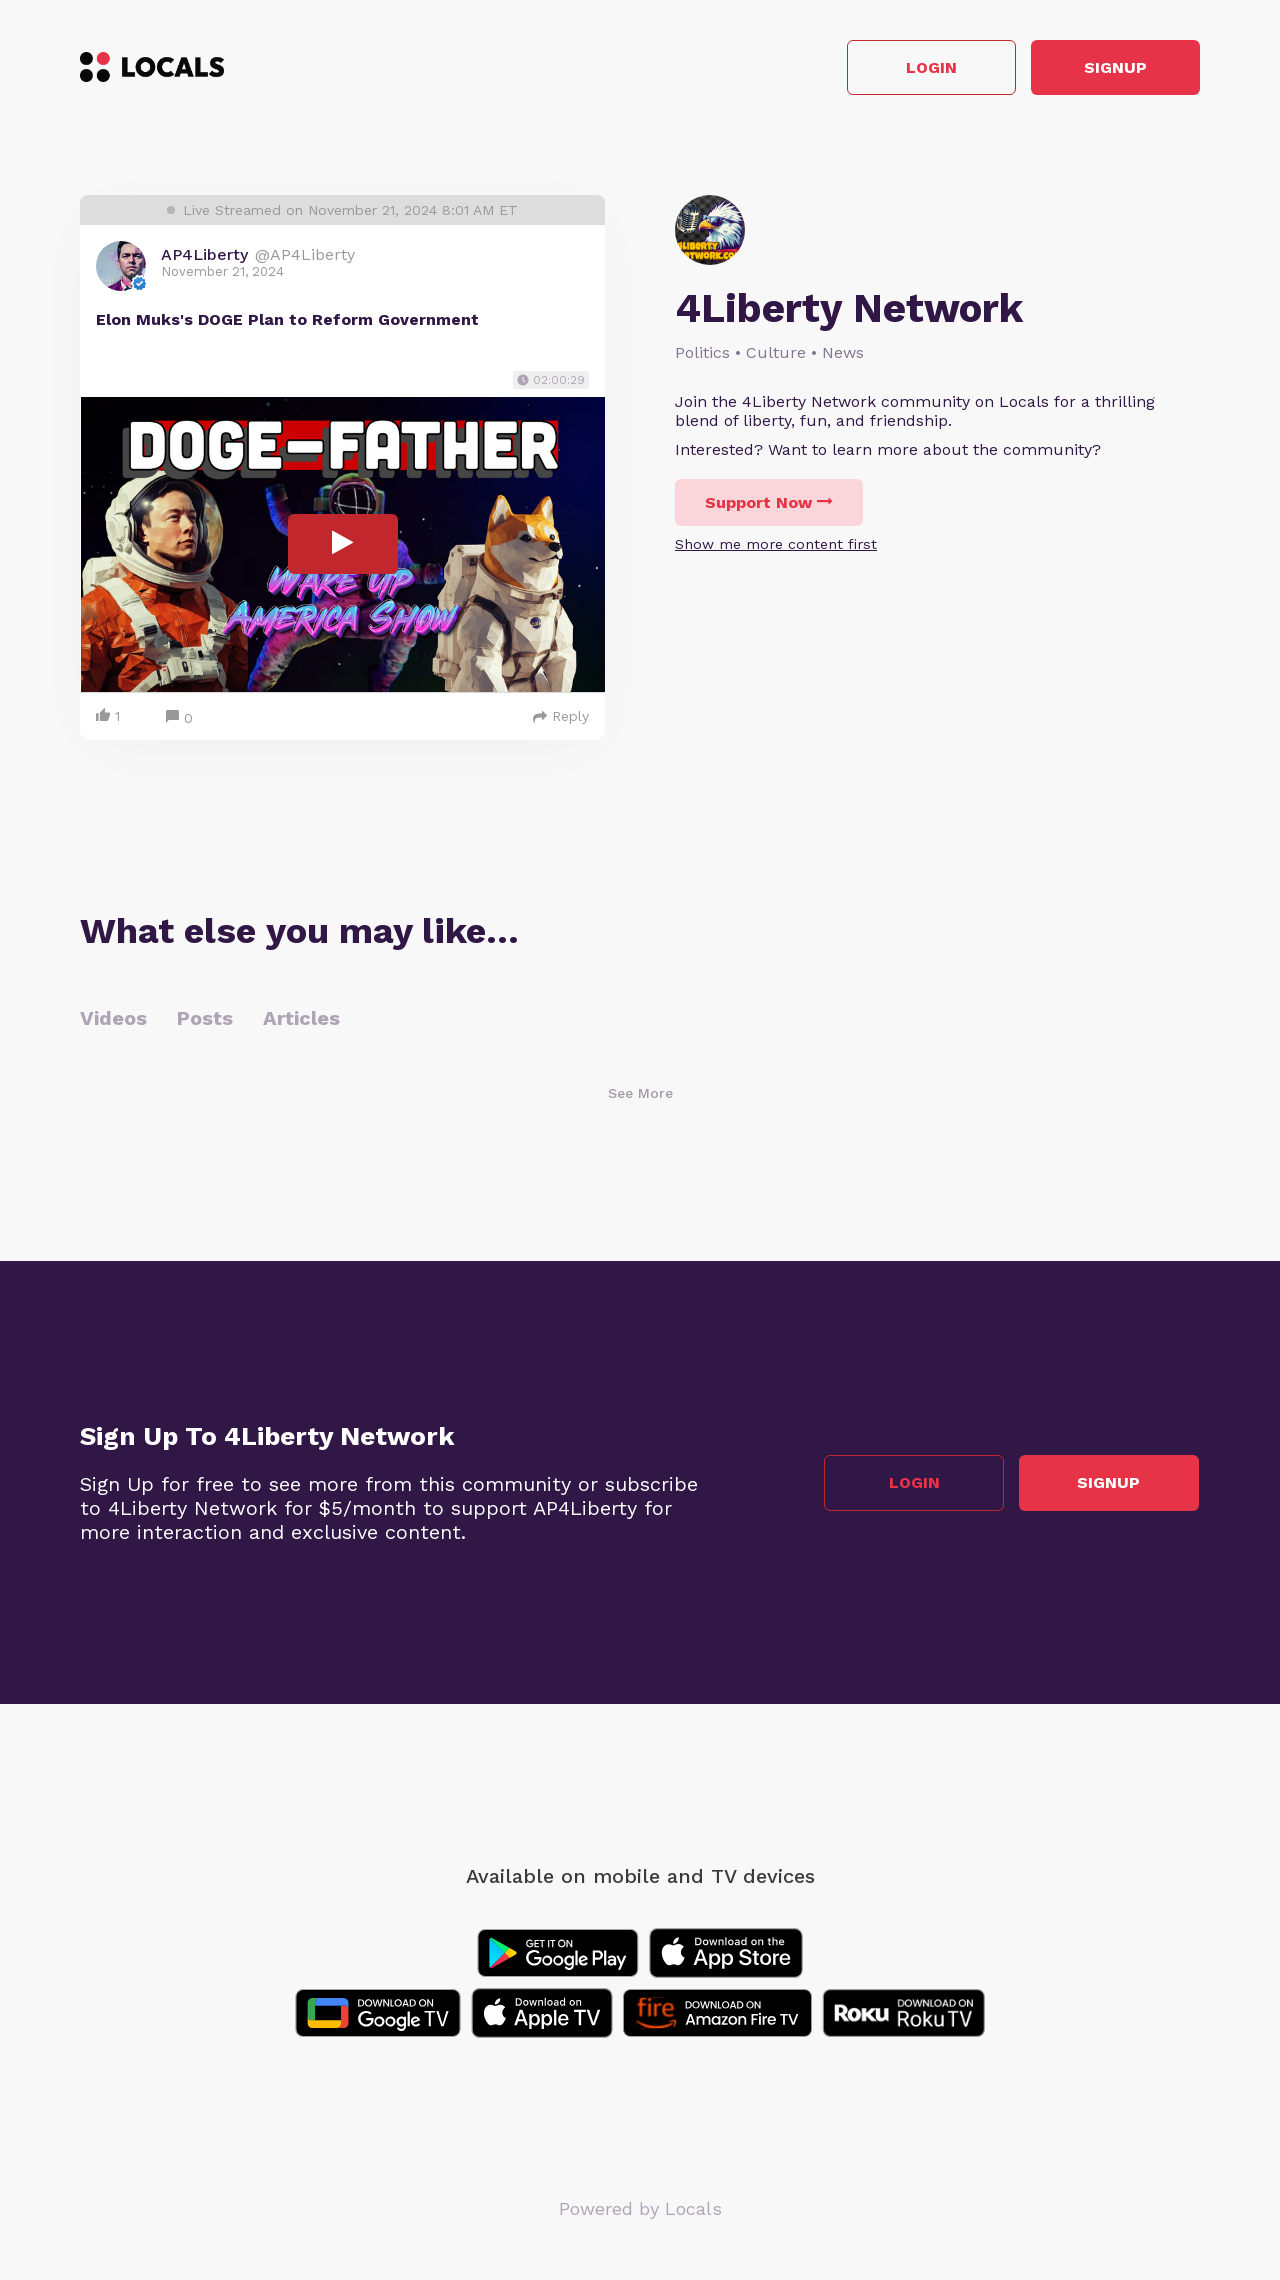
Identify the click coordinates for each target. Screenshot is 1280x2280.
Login (915, 68)
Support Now (769, 503)
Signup (1110, 68)
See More (640, 1094)
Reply (561, 717)
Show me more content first (776, 545)
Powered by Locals (640, 2209)
